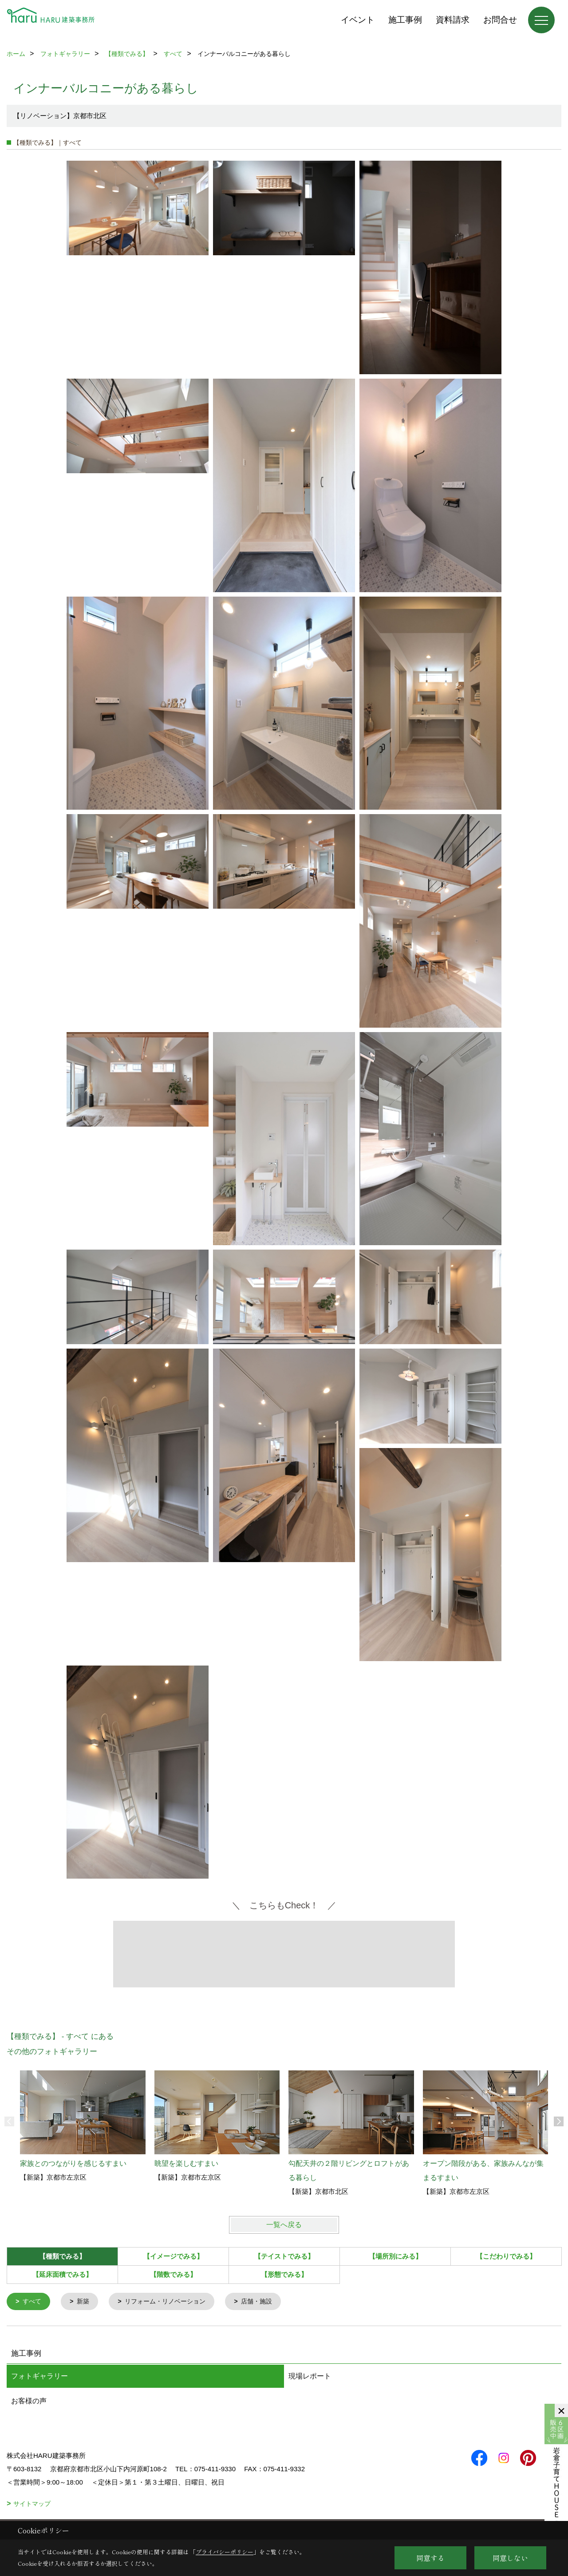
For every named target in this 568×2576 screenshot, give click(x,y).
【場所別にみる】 (395, 2256)
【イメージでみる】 (173, 2256)
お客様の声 (29, 2402)
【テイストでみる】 (284, 2256)
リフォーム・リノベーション (171, 2302)
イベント (358, 19)
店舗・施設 (267, 2302)
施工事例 (405, 19)
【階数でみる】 (173, 2274)
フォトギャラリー (39, 2377)
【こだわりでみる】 (506, 2256)
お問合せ (500, 19)
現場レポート (309, 2377)
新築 (85, 2302)
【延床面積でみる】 (62, 2274)
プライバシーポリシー (224, 2552)
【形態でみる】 (284, 2274)
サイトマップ (32, 2504)
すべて (33, 2302)
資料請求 (452, 19)
